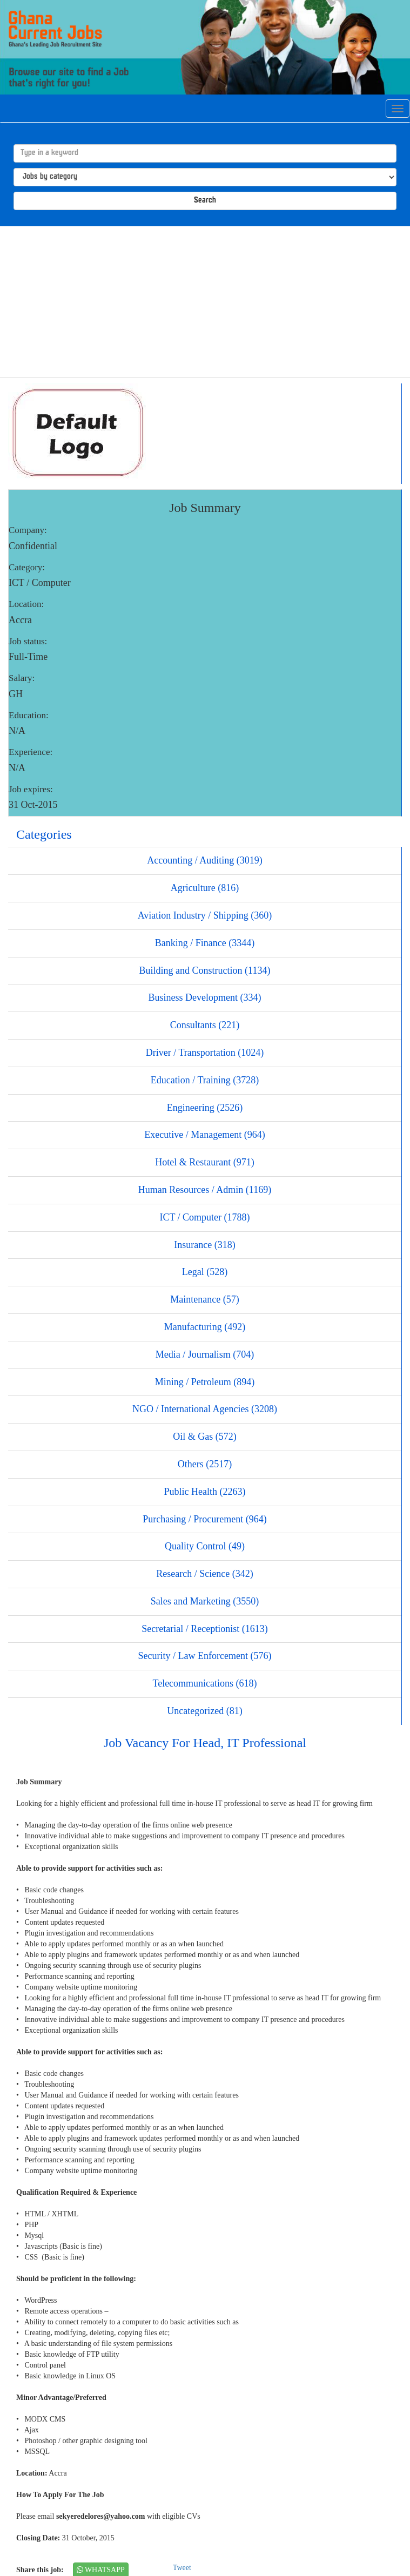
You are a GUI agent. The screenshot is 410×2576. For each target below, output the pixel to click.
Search (205, 201)
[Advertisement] (205, 301)
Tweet (182, 2568)
